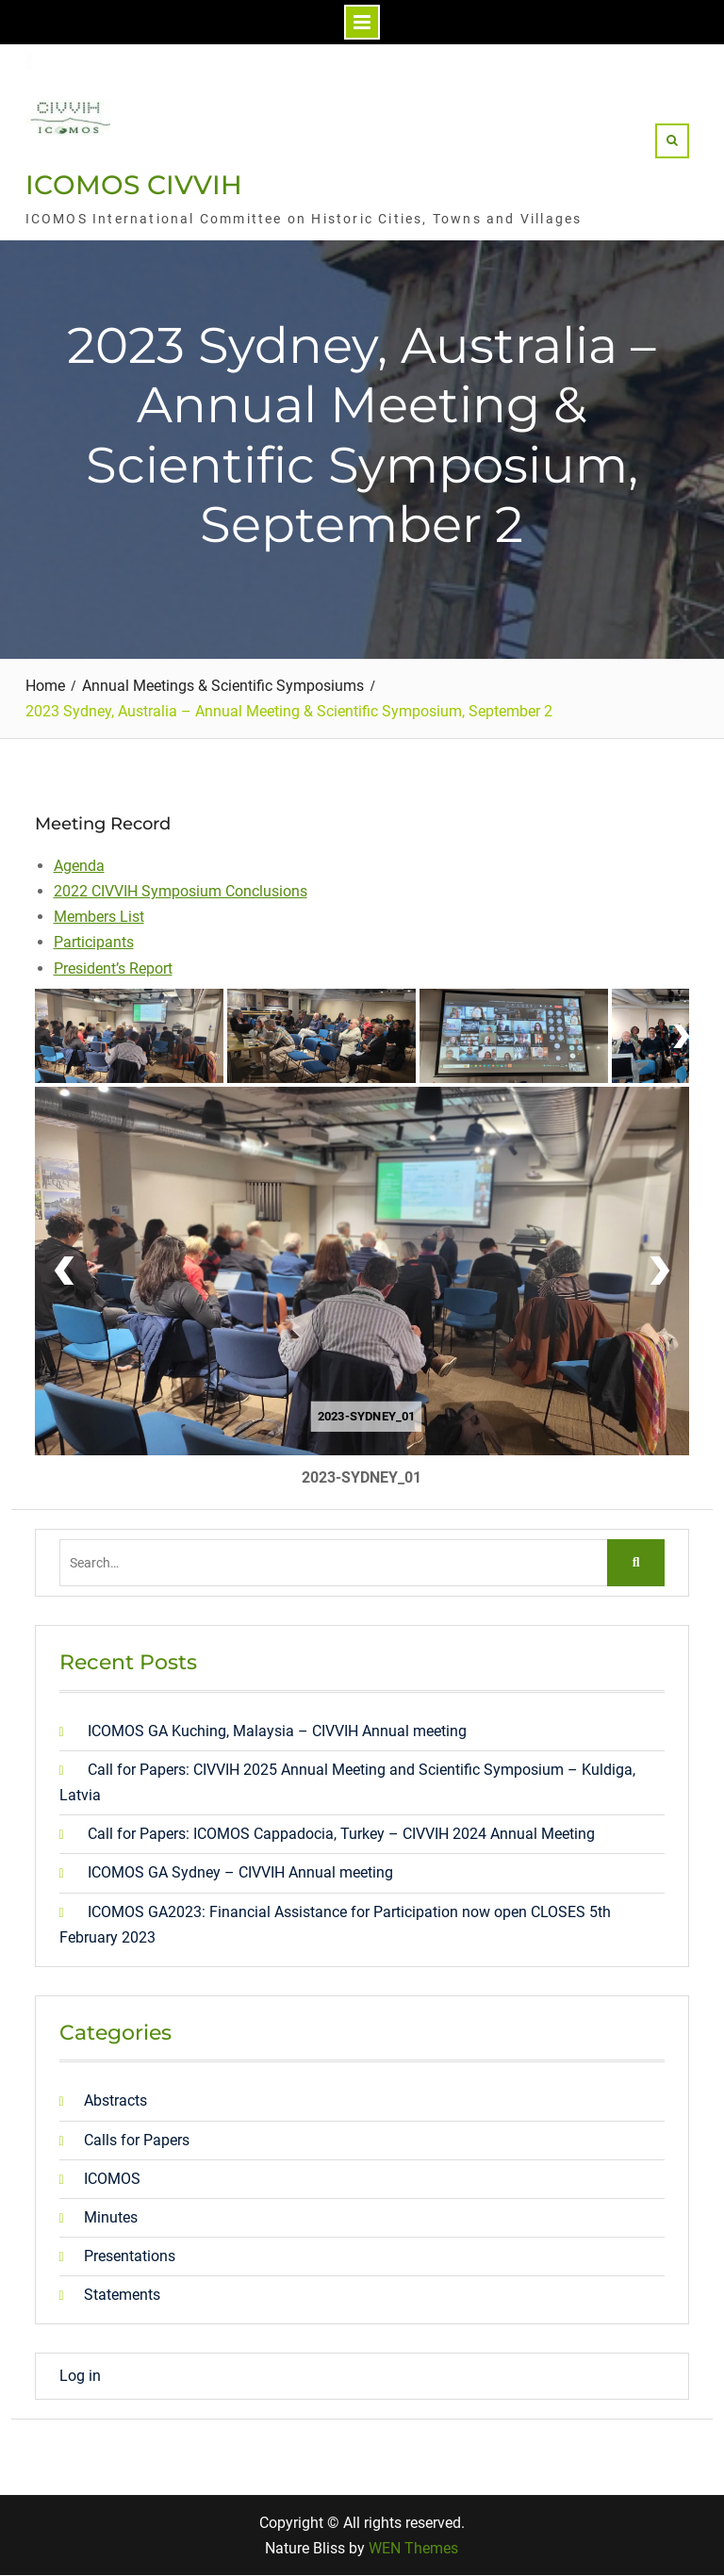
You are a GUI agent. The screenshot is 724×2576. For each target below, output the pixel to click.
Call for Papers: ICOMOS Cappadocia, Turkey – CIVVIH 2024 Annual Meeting (341, 1834)
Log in (80, 2376)
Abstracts (115, 2100)
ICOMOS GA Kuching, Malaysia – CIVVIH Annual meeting (277, 1731)
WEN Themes (413, 2548)
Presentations (129, 2256)
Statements (122, 2295)
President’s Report (113, 968)
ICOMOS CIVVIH (133, 185)
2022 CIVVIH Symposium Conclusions (180, 891)
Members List (99, 917)
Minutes (111, 2217)
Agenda (79, 866)
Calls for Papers (136, 2140)
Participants (94, 942)
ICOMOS (112, 2179)
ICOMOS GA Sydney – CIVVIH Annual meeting (240, 1872)
